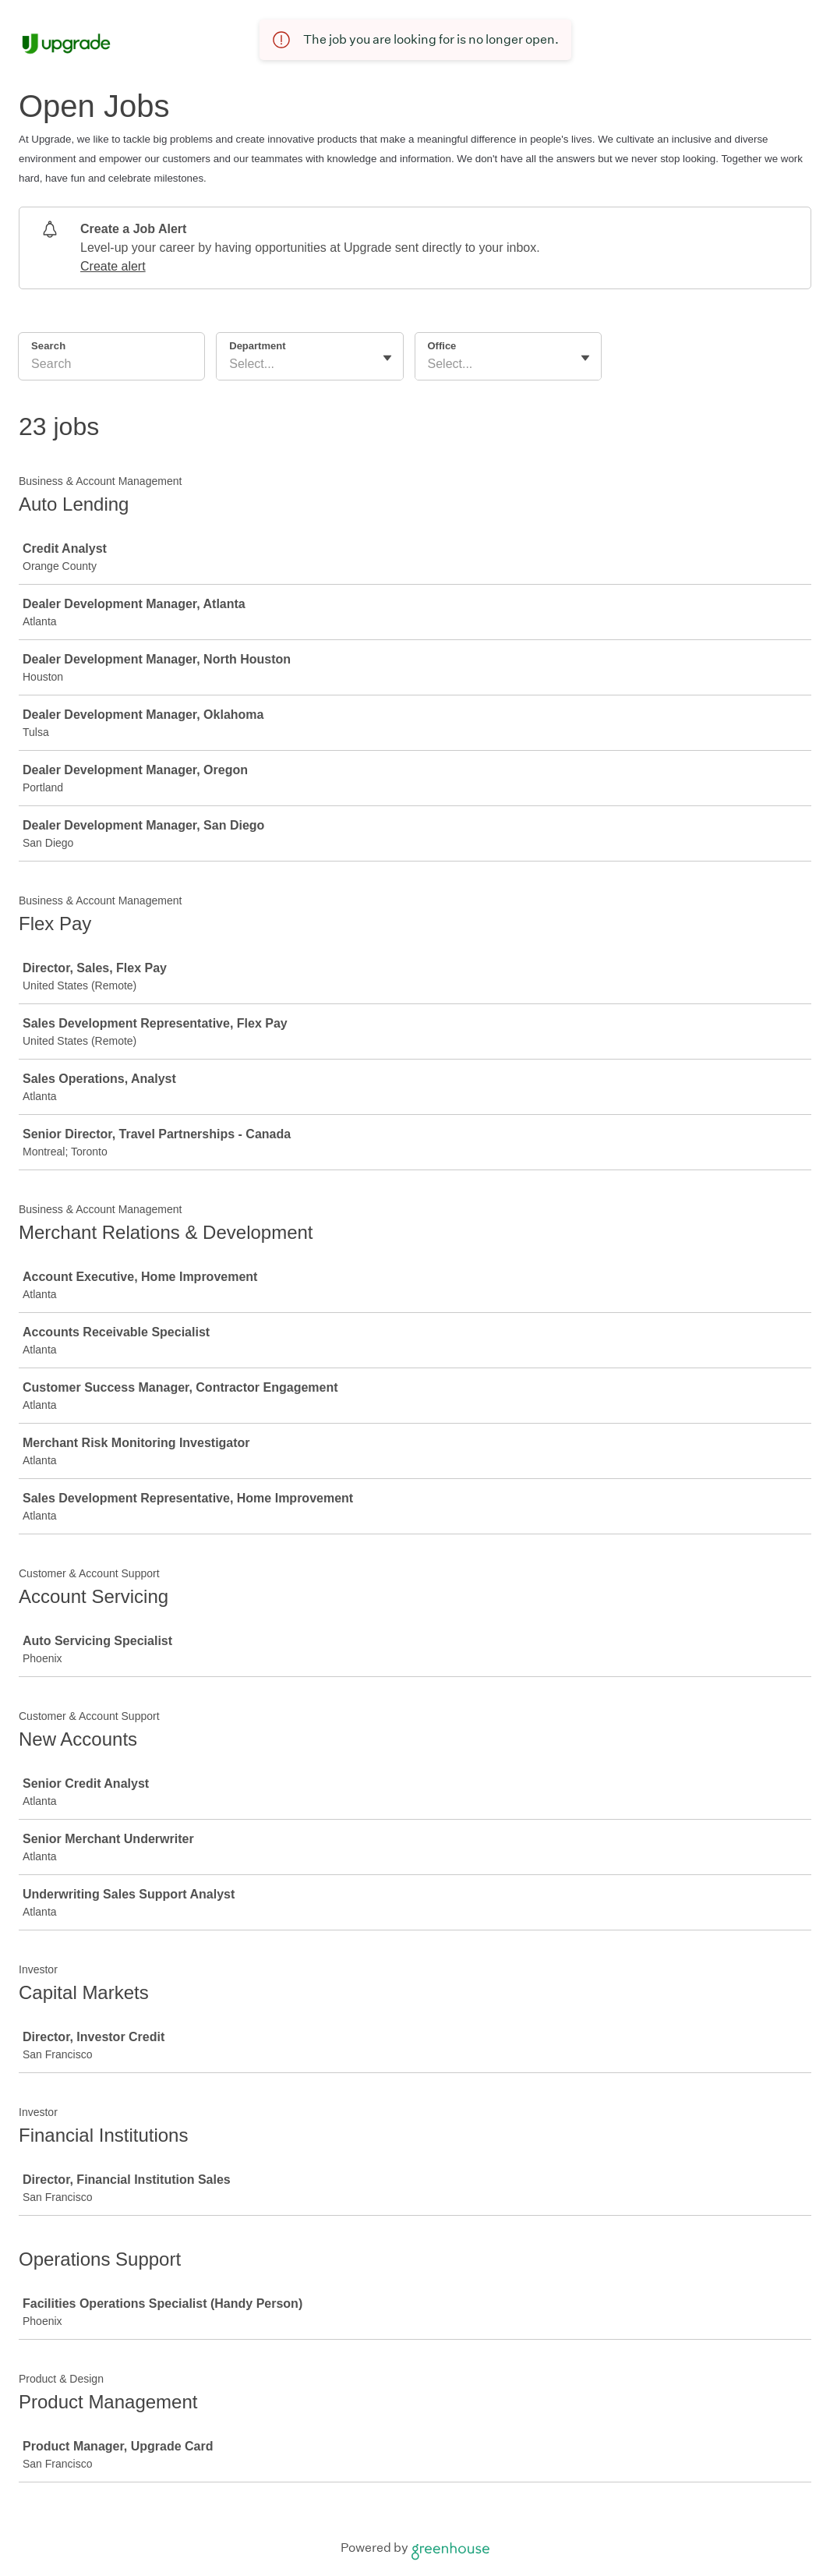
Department (257, 346)
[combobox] (230, 364)
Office (442, 346)
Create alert (113, 266)
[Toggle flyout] (387, 358)
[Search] (111, 366)
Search (48, 346)
